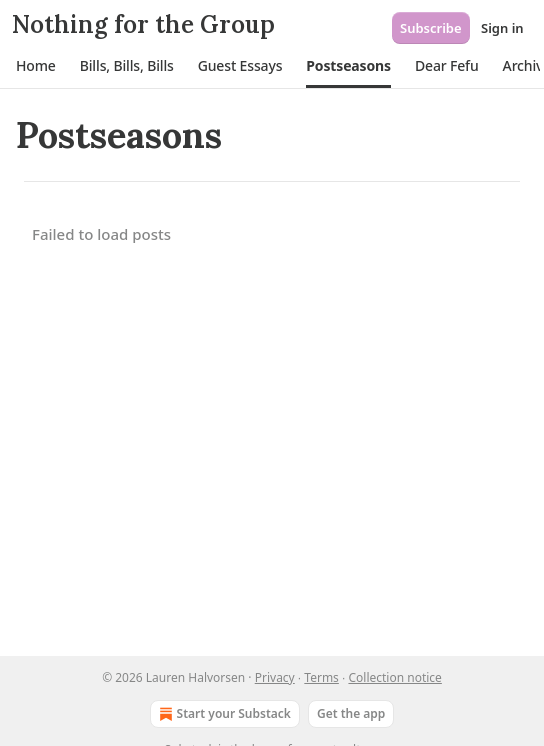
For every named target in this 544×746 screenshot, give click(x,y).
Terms (321, 677)
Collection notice (394, 677)
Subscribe (431, 28)
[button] (36, 66)
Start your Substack (223, 714)
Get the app (351, 713)
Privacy (275, 677)
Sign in (502, 28)
